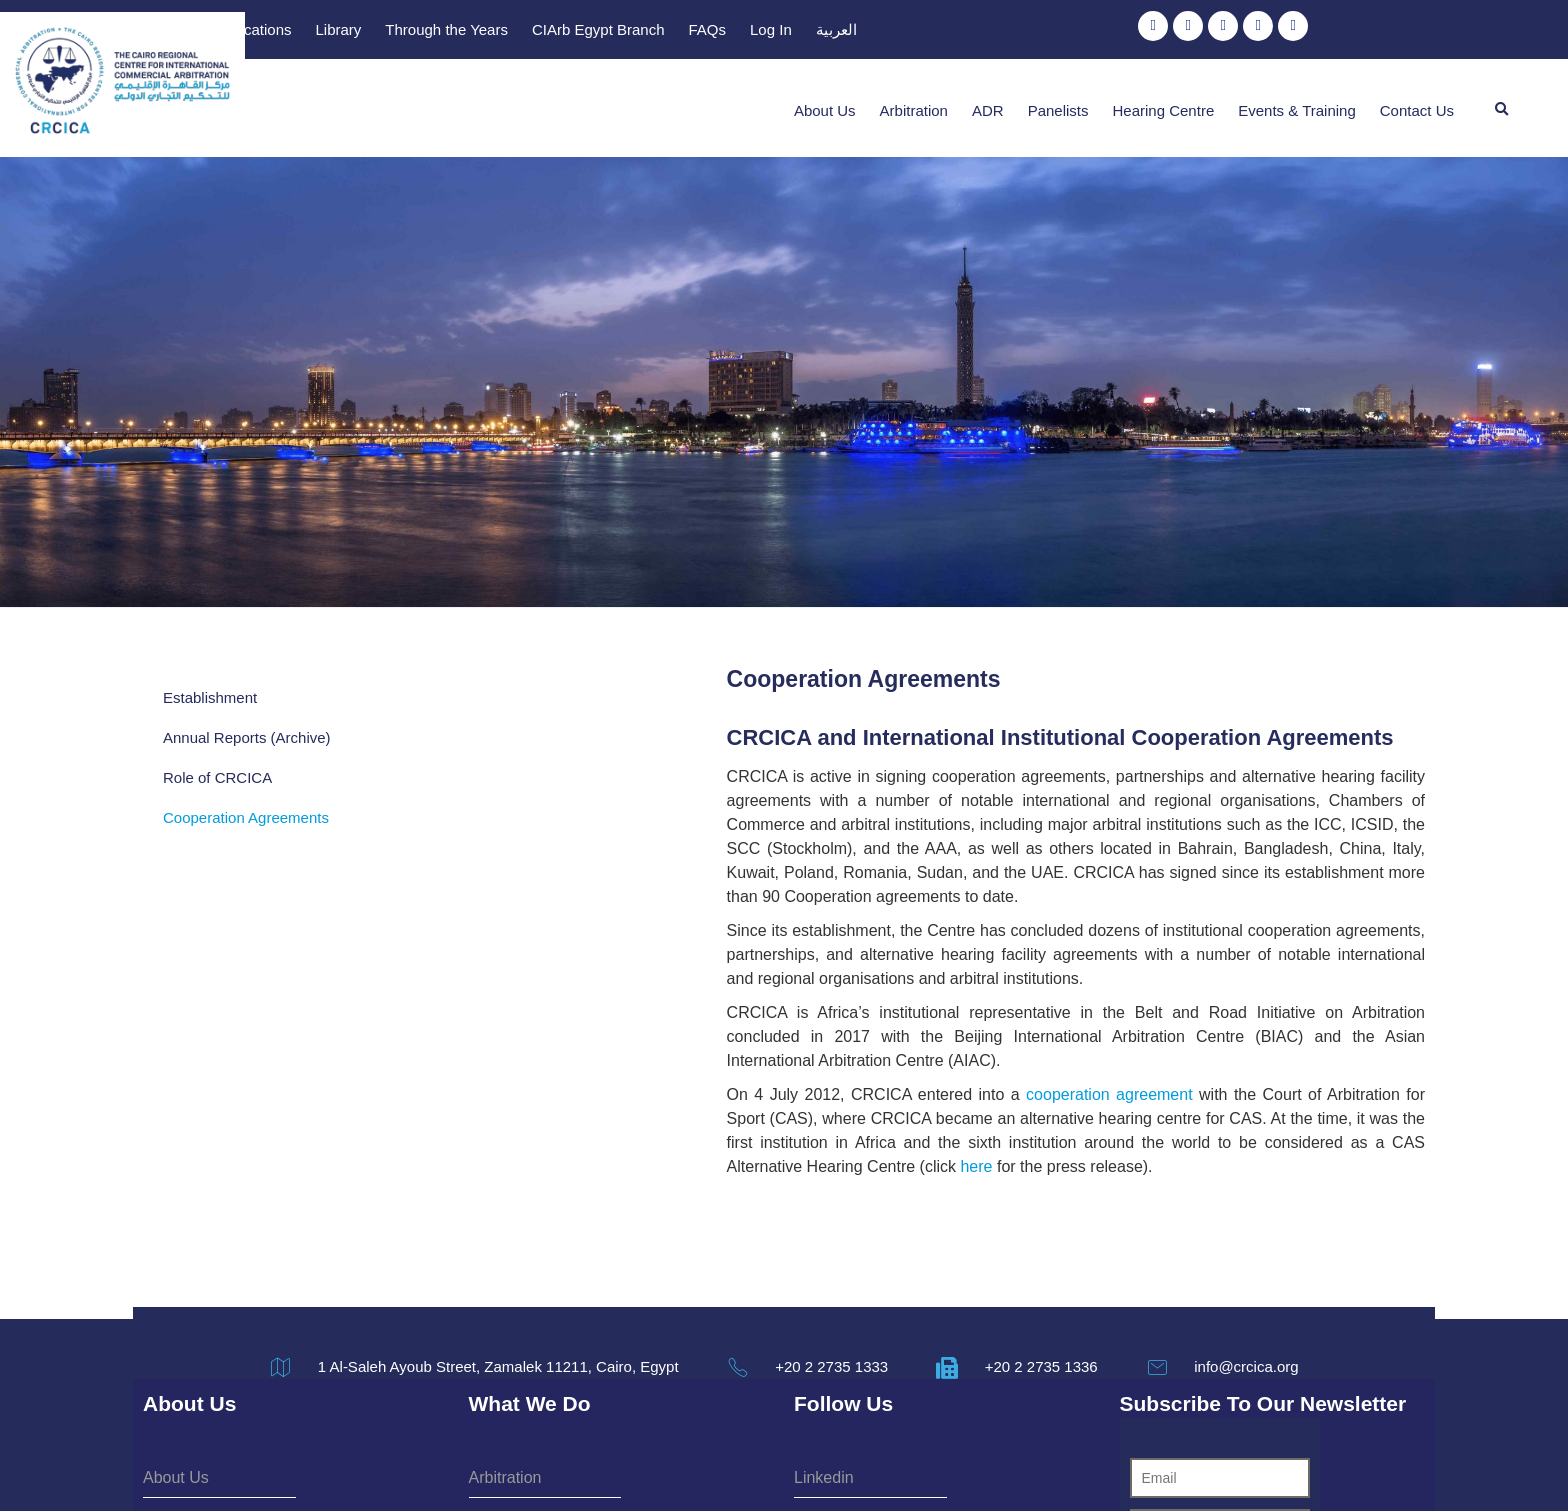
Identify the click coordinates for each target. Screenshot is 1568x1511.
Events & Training (1297, 98)
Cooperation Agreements (246, 797)
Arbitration (914, 98)
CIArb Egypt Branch (1052, 31)
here (690, 1026)
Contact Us (1417, 98)
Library (793, 31)
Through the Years (900, 31)
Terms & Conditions (727, 1464)
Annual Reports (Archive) (247, 717)
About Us (825, 98)
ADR (988, 98)
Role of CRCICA (217, 757)
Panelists (1058, 98)
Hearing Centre (1164, 98)
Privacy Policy (860, 1464)
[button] (1502, 98)
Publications (705, 31)
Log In (1225, 31)
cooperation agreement (793, 978)
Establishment (210, 677)
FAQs (1162, 31)
